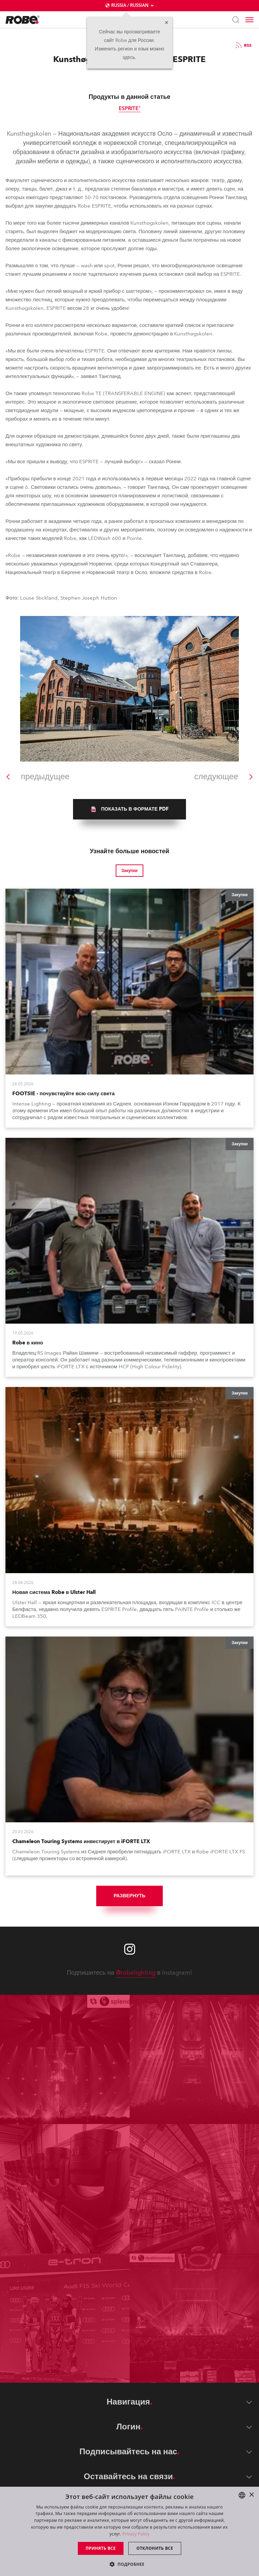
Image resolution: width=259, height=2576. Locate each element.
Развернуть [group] (129, 1896)
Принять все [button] (101, 2548)
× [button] (251, 2495)
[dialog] (129, 2531)
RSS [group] (242, 45)
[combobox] (242, 2495)
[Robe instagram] (129, 1949)
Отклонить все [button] (154, 2548)
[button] (129, 2564)
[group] (129, 809)
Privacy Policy (136, 2534)
